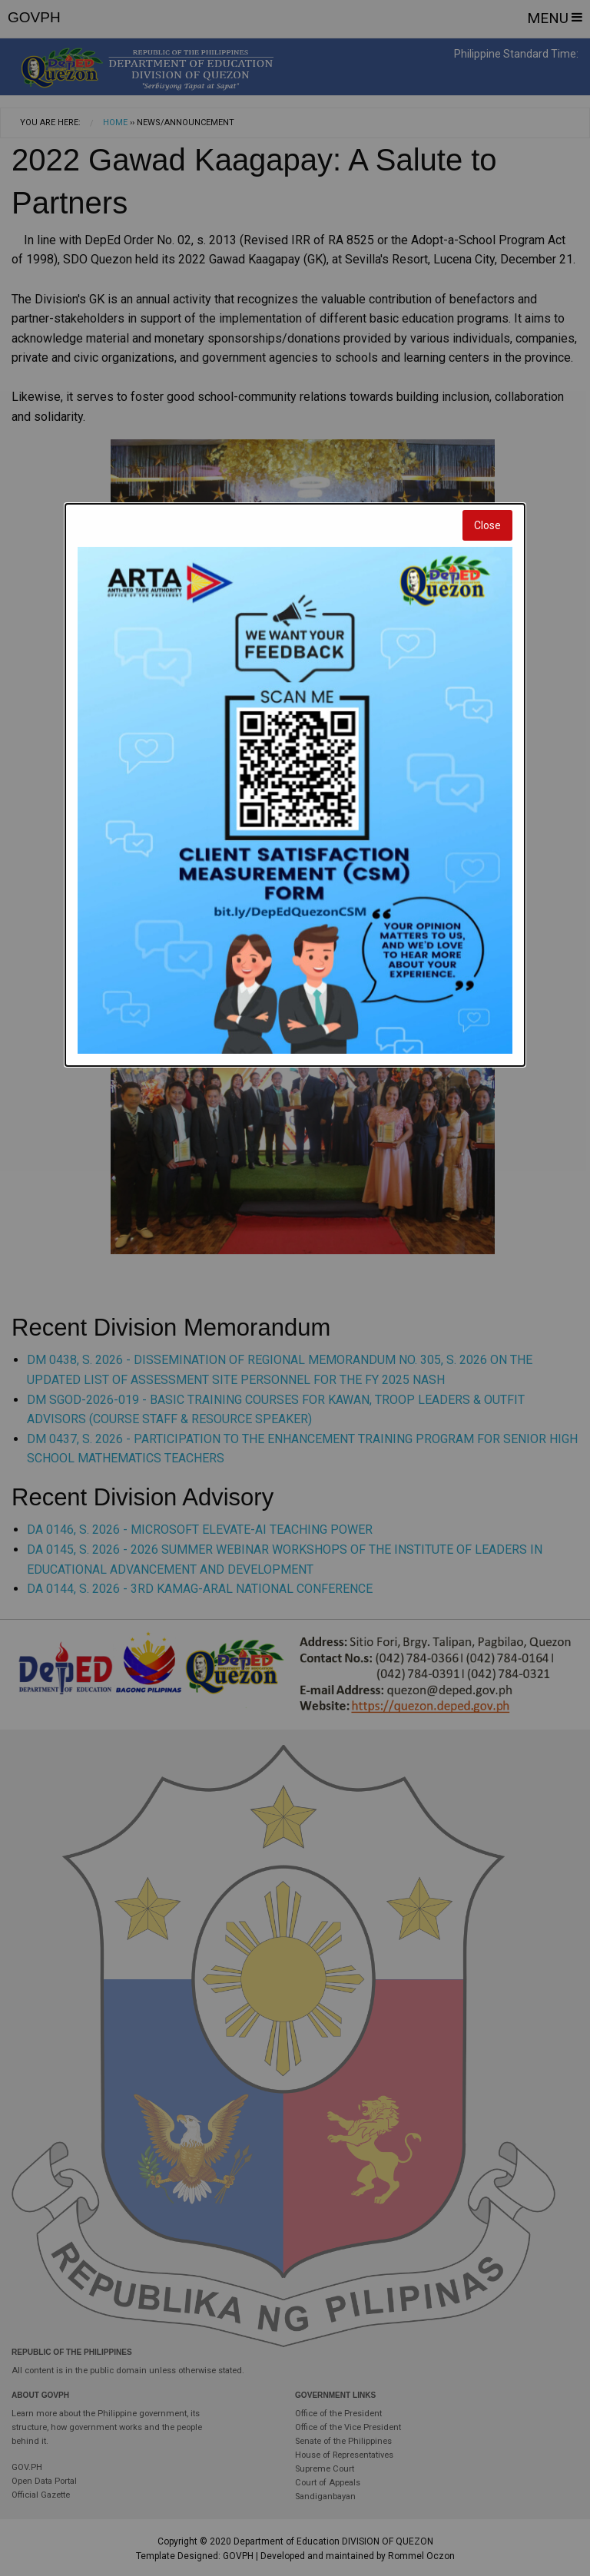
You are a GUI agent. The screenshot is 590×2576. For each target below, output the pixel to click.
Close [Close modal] (487, 525)
